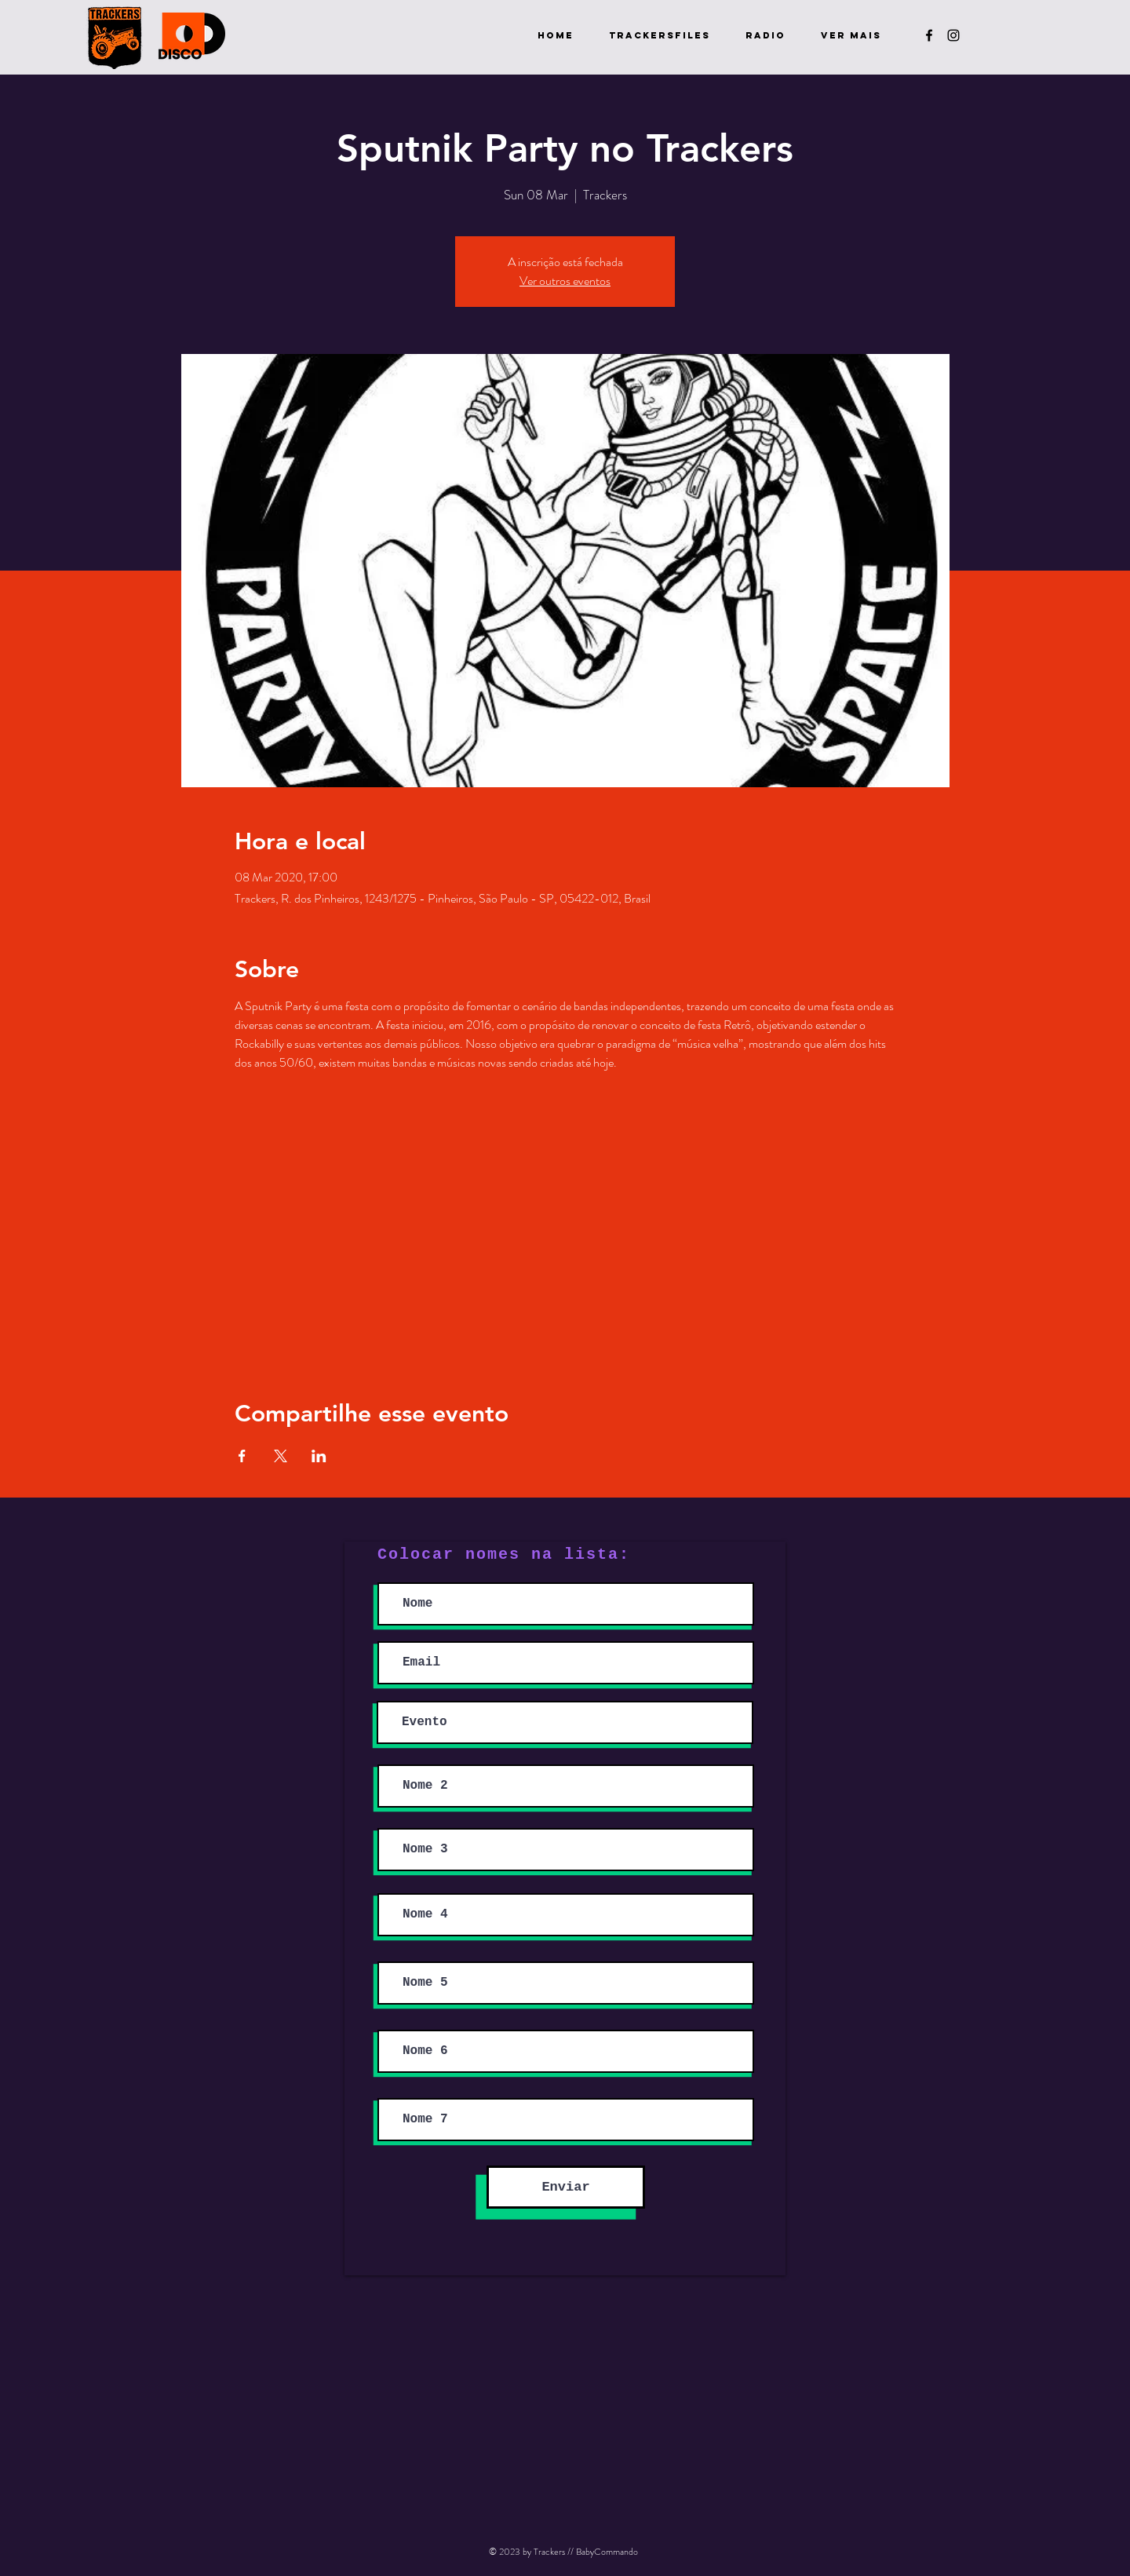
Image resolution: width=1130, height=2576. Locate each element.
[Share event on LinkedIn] (319, 1456)
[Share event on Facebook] (242, 1456)
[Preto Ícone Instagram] (953, 35)
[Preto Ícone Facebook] (929, 35)
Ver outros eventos (565, 281)
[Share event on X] (280, 1456)
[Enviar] (566, 2187)
